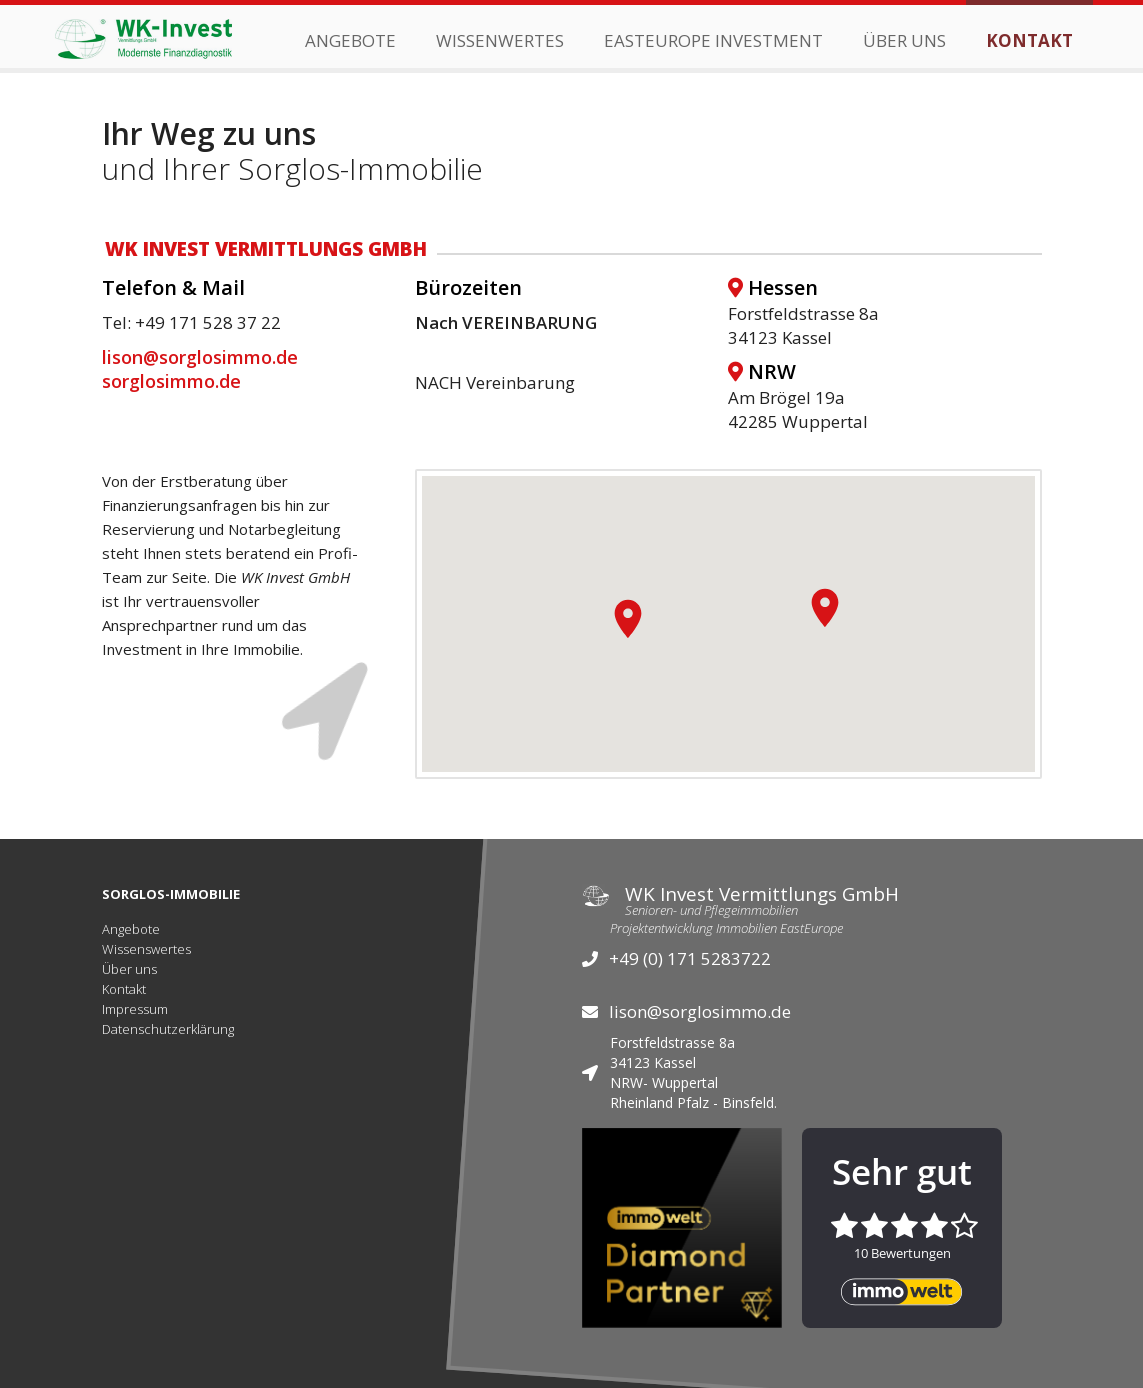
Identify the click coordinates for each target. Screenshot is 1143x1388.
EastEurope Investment (713, 40)
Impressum (135, 1009)
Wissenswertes (146, 949)
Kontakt (1029, 40)
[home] (143, 36)
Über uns (129, 969)
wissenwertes (500, 40)
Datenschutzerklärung (168, 1029)
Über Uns (904, 40)
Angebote (350, 40)
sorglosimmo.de (171, 381)
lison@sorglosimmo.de (200, 357)
